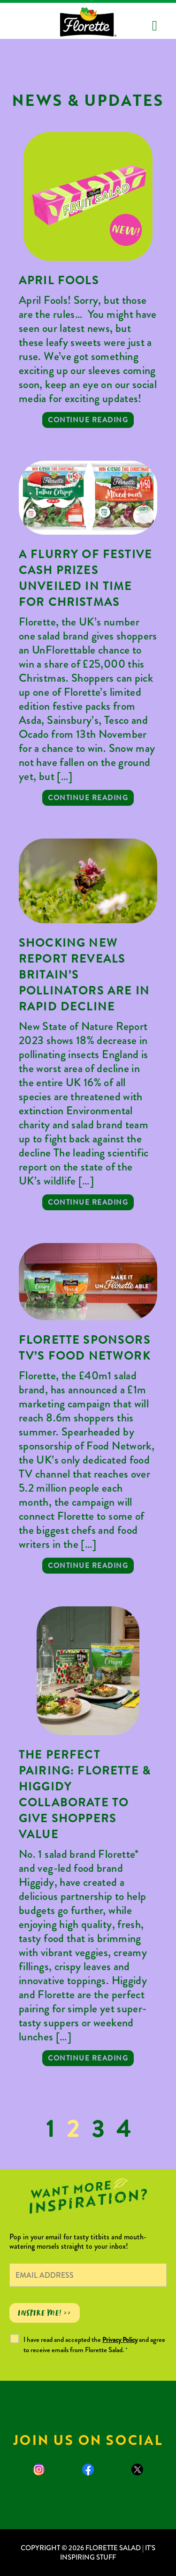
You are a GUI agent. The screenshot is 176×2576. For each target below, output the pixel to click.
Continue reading (88, 420)
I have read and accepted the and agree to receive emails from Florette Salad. (94, 2344)
